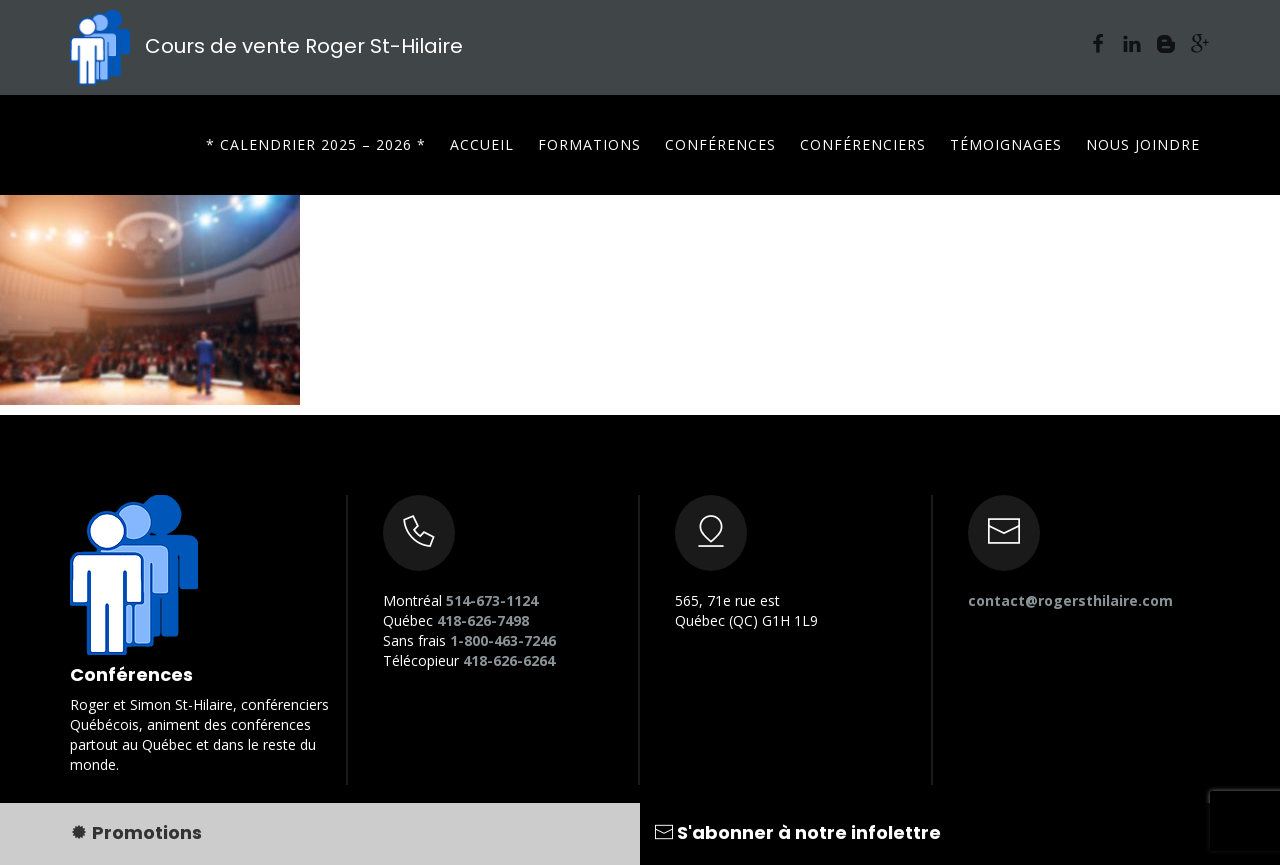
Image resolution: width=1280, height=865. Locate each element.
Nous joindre (1143, 144)
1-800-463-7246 (503, 640)
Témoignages (1006, 144)
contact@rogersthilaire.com (1070, 600)
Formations (589, 144)
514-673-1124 (492, 600)
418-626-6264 (509, 660)
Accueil (482, 144)
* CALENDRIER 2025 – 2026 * (316, 144)
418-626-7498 (483, 620)
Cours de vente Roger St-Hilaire (266, 46)
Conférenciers (863, 144)
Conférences (720, 144)
